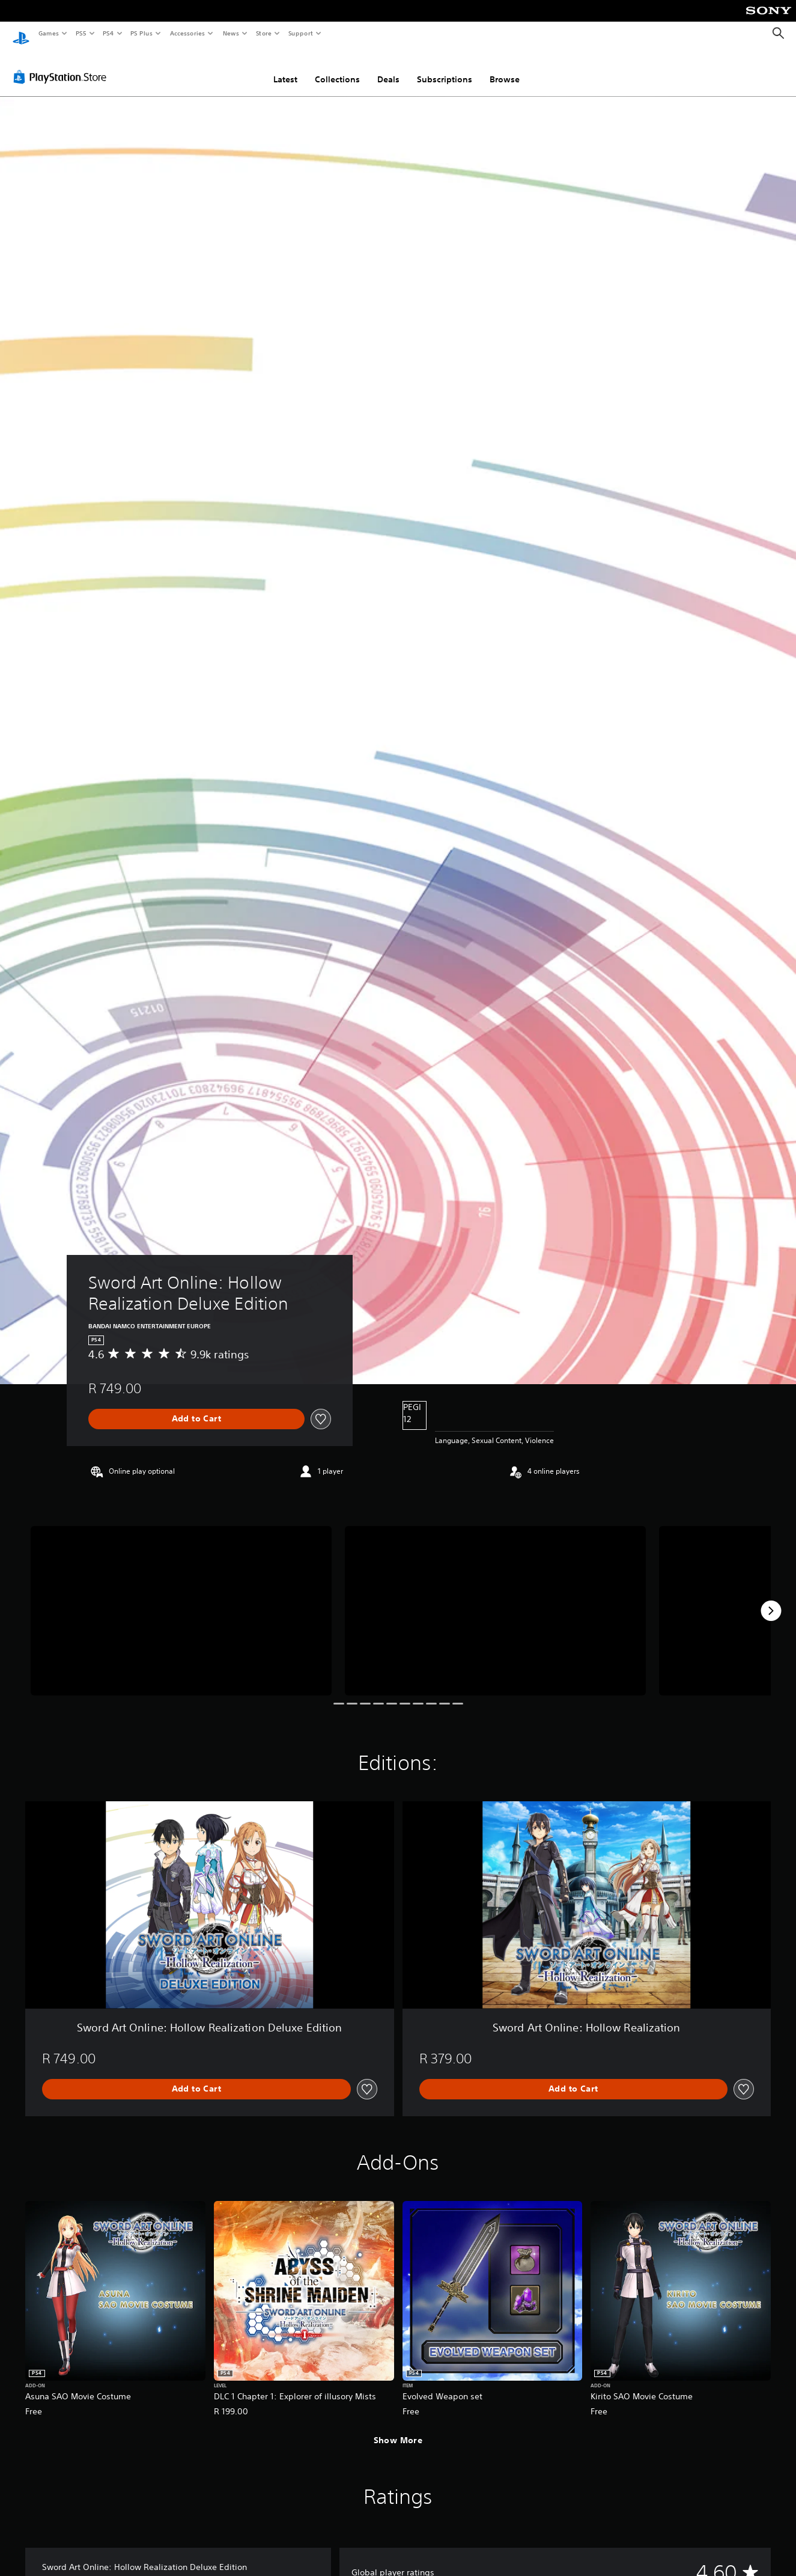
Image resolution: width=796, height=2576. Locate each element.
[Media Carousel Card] (181, 1599)
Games (48, 33)
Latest (285, 68)
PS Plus (141, 33)
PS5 (81, 33)
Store (263, 33)
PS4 (108, 33)
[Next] (771, 1599)
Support (300, 33)
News (231, 33)
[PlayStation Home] (21, 34)
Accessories (186, 33)
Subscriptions (444, 68)
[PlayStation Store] (62, 65)
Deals (388, 68)
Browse (505, 68)
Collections (337, 68)
